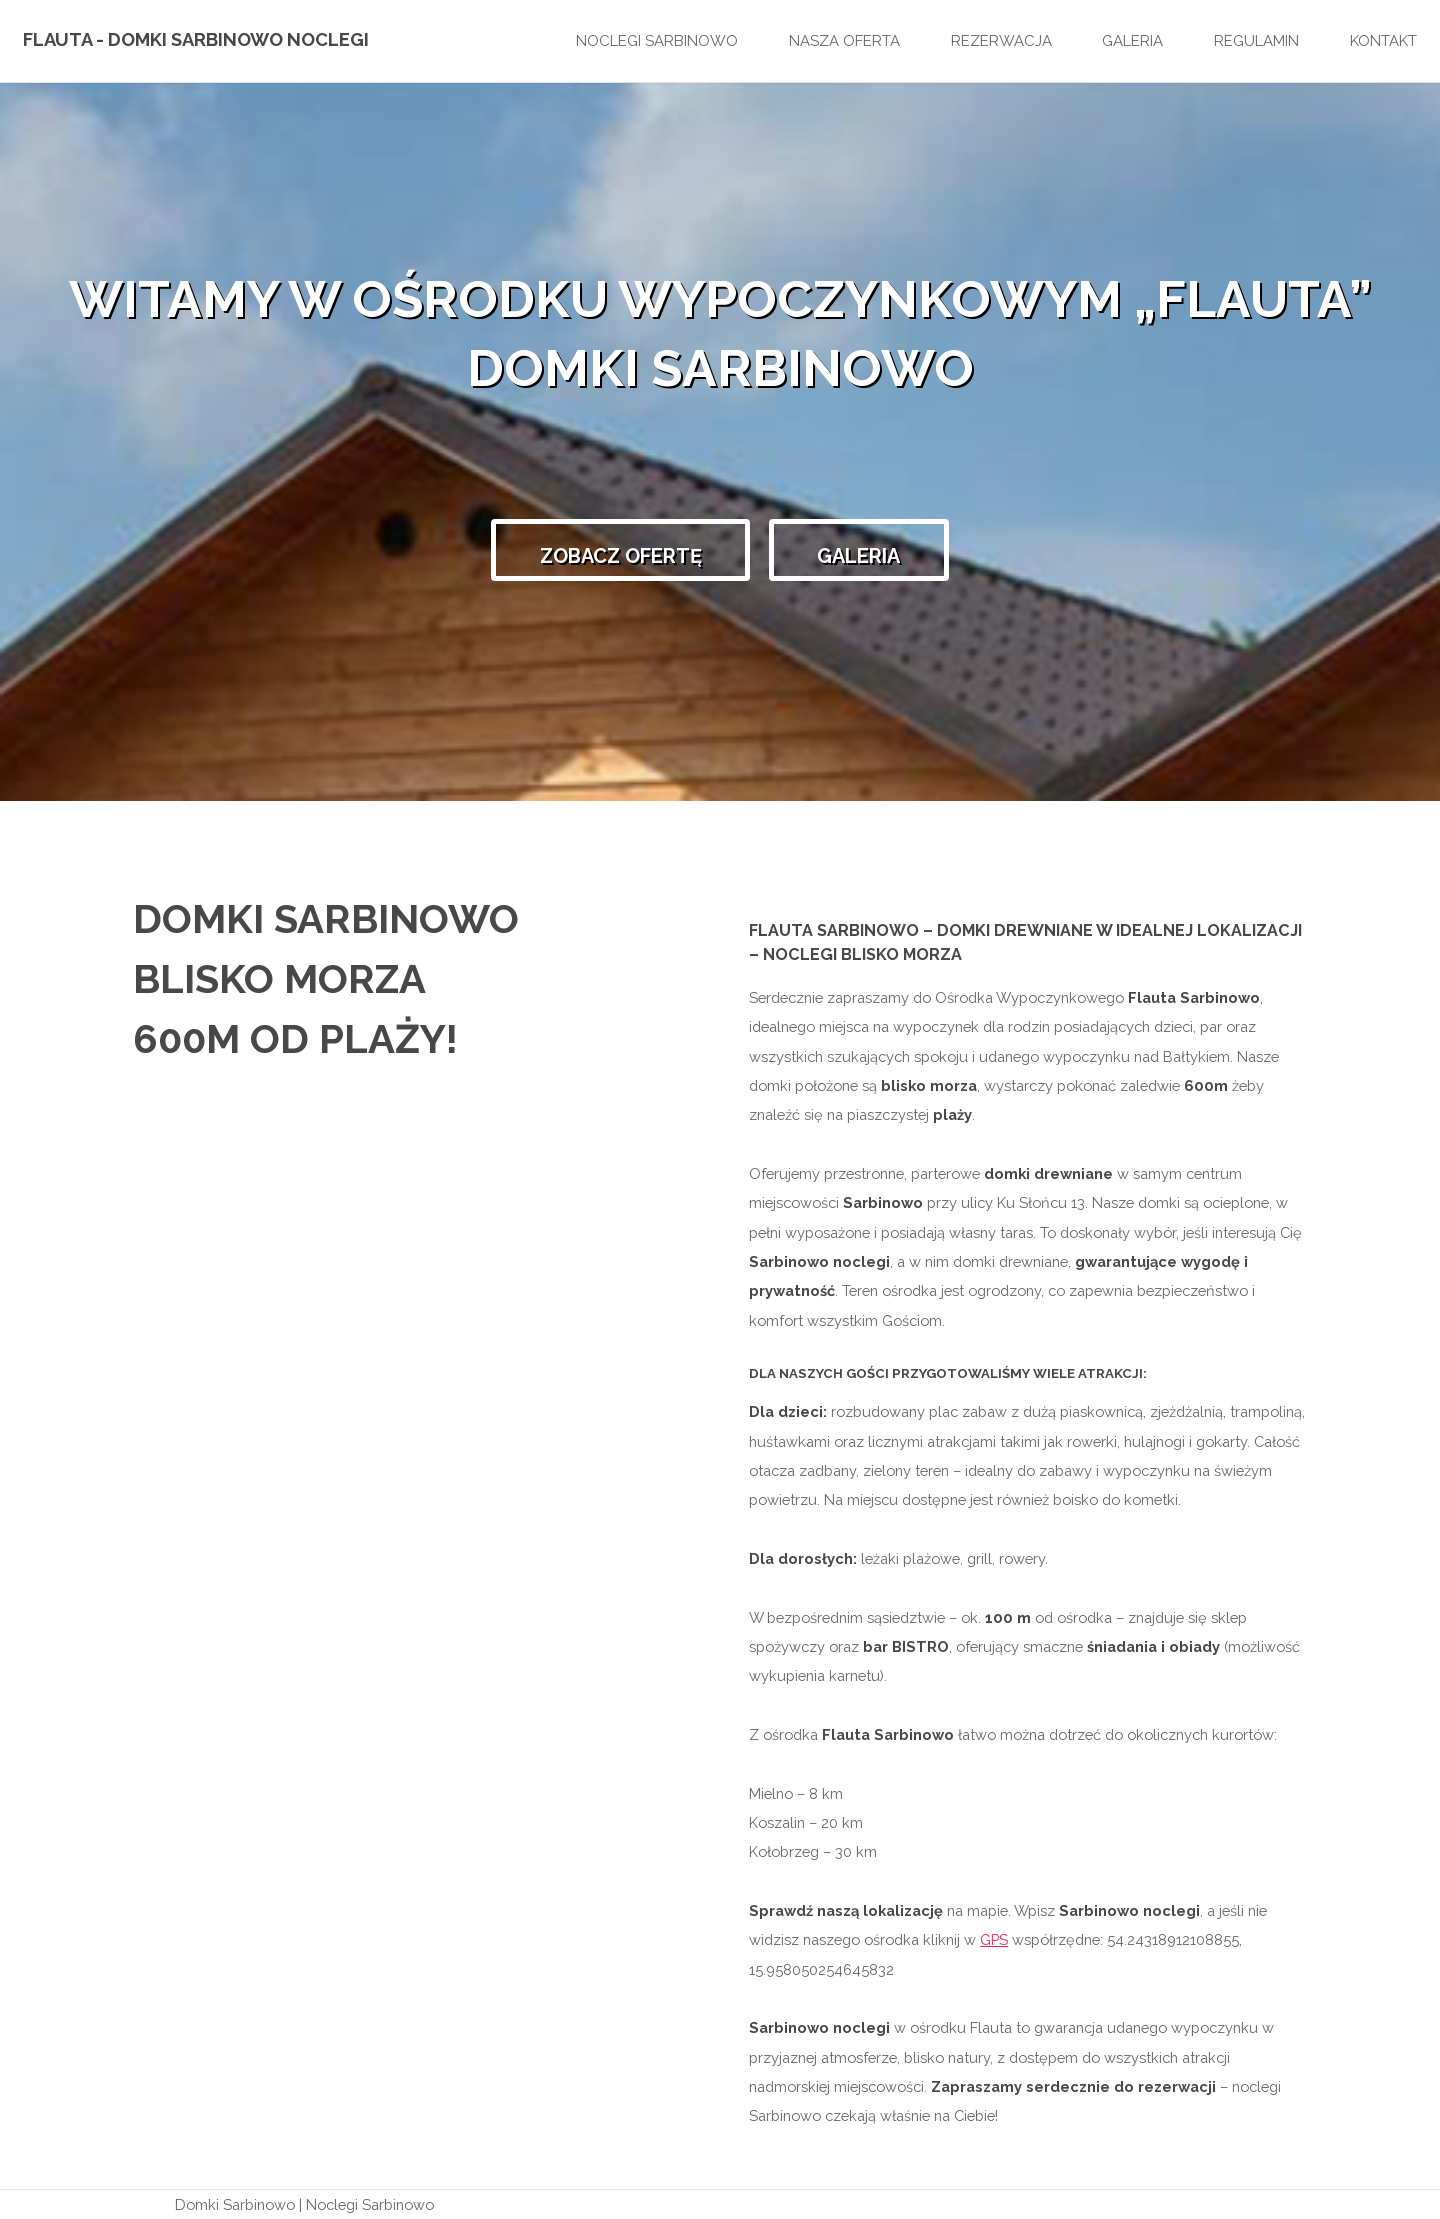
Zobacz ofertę (621, 556)
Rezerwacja (1001, 41)
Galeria (1132, 41)
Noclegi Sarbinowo (657, 41)
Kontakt (1383, 41)
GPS (994, 1939)
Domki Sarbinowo (235, 2204)
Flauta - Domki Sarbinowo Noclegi (196, 39)
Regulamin (1256, 41)
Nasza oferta (844, 41)
